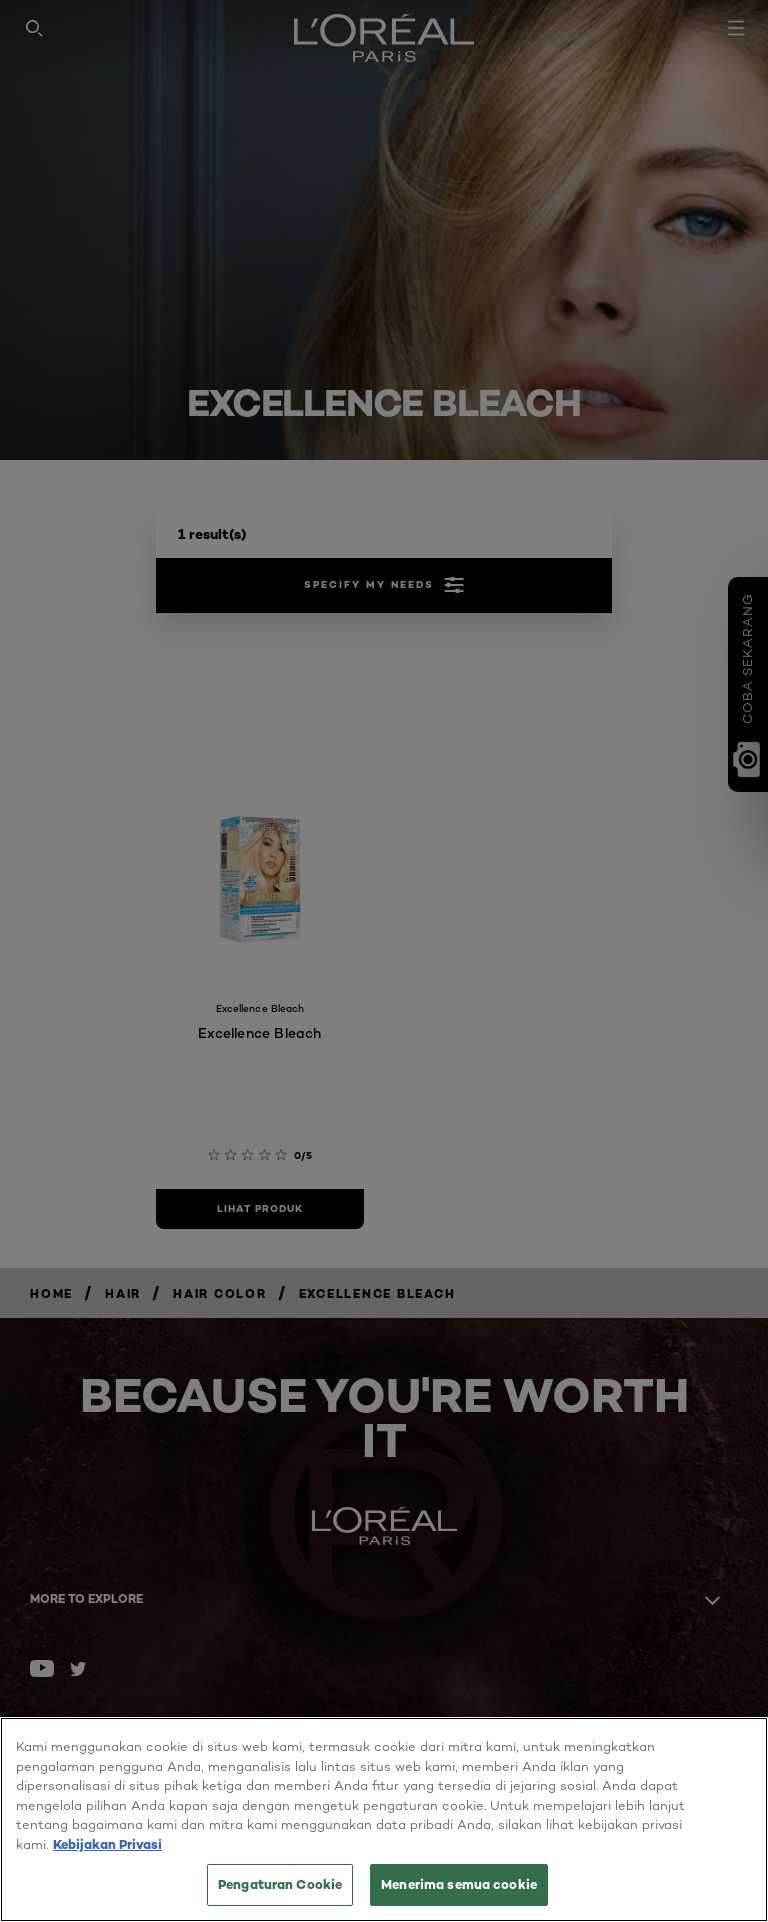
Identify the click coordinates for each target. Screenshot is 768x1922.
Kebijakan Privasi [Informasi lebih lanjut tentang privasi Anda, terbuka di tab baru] (107, 1844)
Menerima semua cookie (459, 1884)
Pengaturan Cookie (280, 1884)
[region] (384, 1819)
